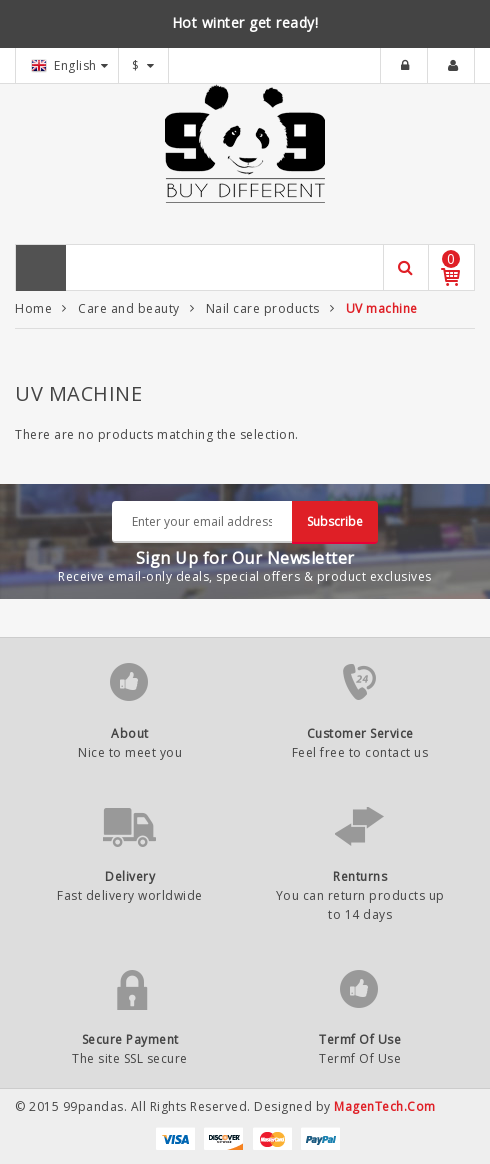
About (130, 733)
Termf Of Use (360, 1039)
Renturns (360, 876)
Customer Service (360, 733)
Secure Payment (130, 1039)
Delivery (130, 876)
